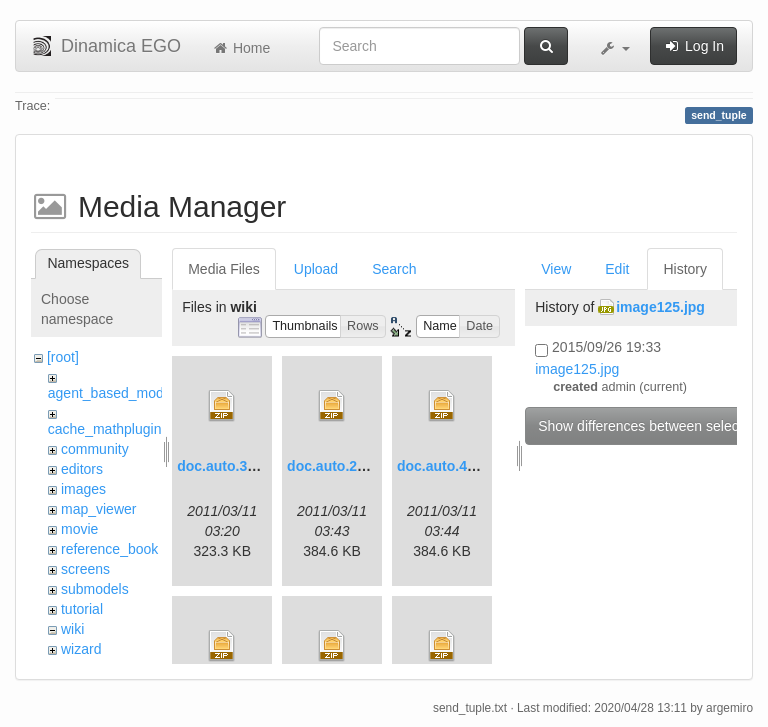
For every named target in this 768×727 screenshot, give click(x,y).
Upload (316, 269)
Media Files (224, 269)
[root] (63, 357)
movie (79, 529)
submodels (95, 589)
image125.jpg (660, 307)
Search (394, 269)
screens (85, 569)
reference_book (109, 549)
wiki (72, 629)
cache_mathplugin (105, 429)
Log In (693, 46)
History (685, 269)
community (95, 449)
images (83, 489)
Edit (617, 269)
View (556, 269)
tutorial (82, 609)
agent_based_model (111, 393)
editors (82, 469)
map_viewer (98, 509)
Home (240, 48)
